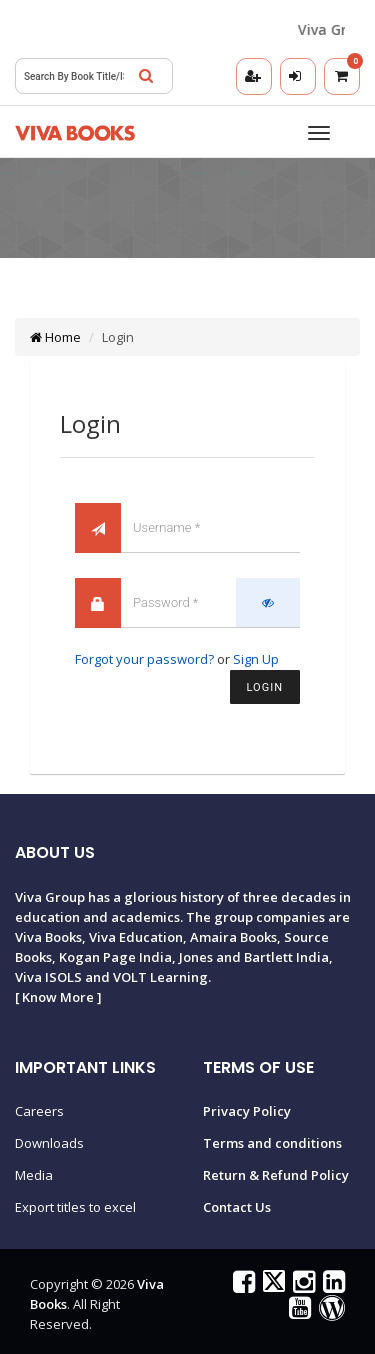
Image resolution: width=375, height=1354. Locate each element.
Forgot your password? (144, 659)
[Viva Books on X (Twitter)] (271, 1286)
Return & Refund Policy (276, 1175)
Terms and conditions (272, 1143)
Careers (39, 1111)
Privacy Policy (247, 1111)
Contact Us (237, 1207)
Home (55, 337)
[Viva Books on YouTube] (297, 1312)
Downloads (49, 1143)
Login (265, 687)
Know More (58, 997)
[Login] (298, 76)
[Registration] (254, 76)
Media (34, 1175)
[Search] (146, 76)
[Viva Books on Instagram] (301, 1286)
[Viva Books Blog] (329, 1312)
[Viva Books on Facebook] (241, 1286)
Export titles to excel (75, 1207)
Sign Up (256, 659)
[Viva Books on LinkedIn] (331, 1286)
